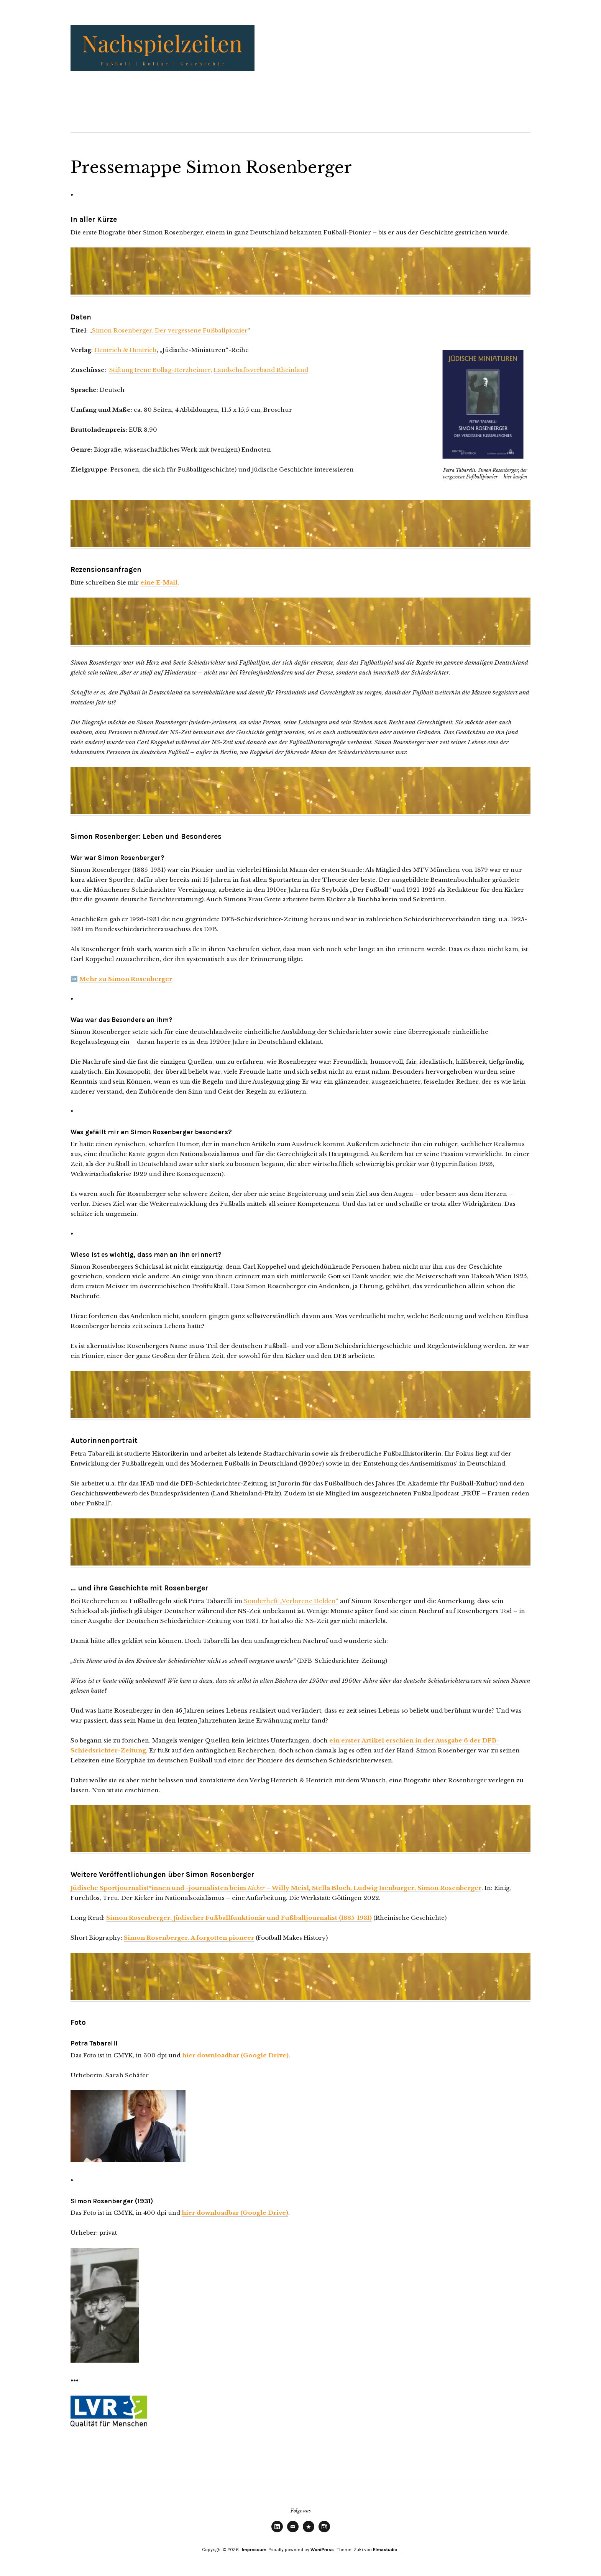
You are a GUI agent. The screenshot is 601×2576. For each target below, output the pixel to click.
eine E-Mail (158, 582)
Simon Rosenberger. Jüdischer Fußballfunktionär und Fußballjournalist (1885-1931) (239, 1917)
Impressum (254, 2549)
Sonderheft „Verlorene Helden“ (291, 1601)
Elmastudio (385, 2549)
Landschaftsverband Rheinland (260, 369)
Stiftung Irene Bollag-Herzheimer (159, 369)
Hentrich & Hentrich (125, 350)
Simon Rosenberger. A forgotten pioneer (189, 1937)
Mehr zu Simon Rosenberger (125, 979)
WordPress (322, 2549)
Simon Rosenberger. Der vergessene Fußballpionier (170, 330)
